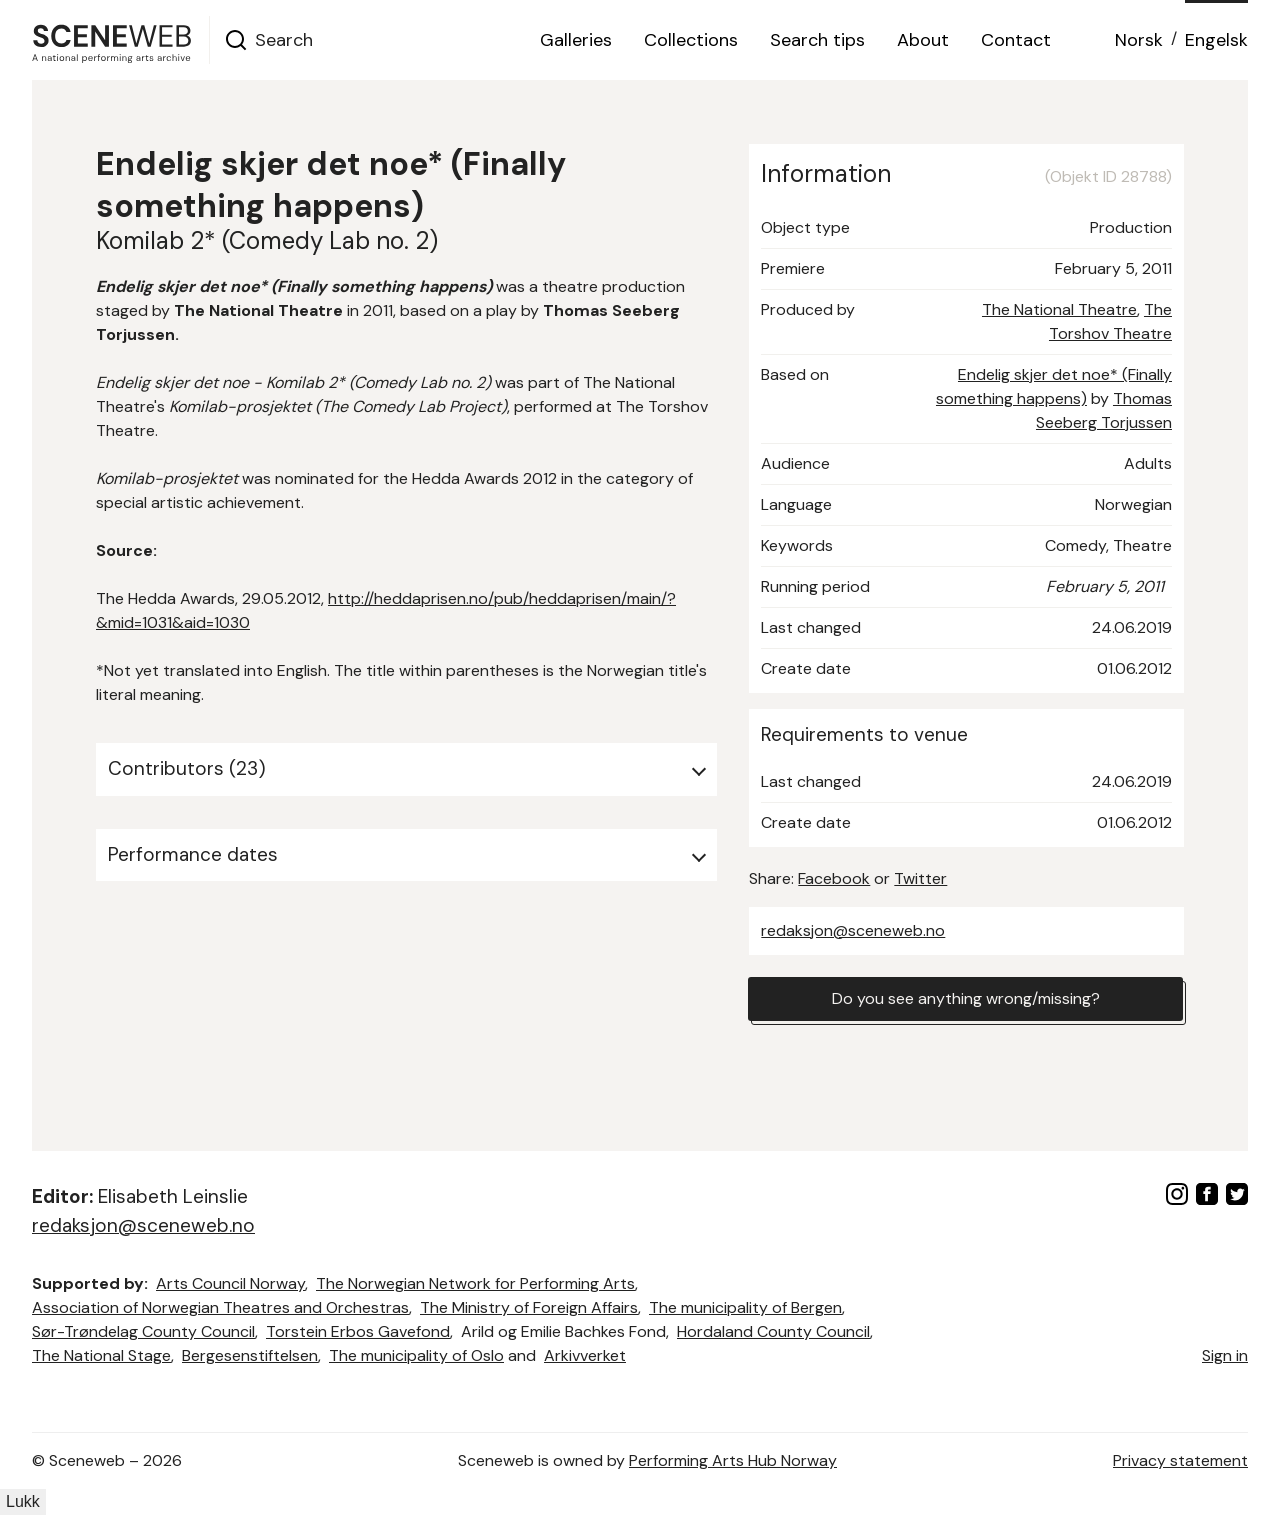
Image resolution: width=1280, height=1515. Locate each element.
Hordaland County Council (773, 1331)
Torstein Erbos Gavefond (358, 1331)
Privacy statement (1180, 1460)
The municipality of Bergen (745, 1307)
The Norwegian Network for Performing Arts (475, 1283)
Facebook (834, 878)
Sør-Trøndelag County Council (143, 1331)
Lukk (23, 1501)
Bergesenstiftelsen (250, 1355)
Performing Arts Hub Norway (733, 1460)
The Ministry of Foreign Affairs (529, 1307)
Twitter (920, 878)
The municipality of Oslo (416, 1355)
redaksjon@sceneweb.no (853, 930)
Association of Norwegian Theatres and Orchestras (220, 1307)
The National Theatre (1059, 309)
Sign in (1225, 1355)
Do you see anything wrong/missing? (966, 998)
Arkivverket (585, 1355)
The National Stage (101, 1355)
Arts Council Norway (230, 1283)
